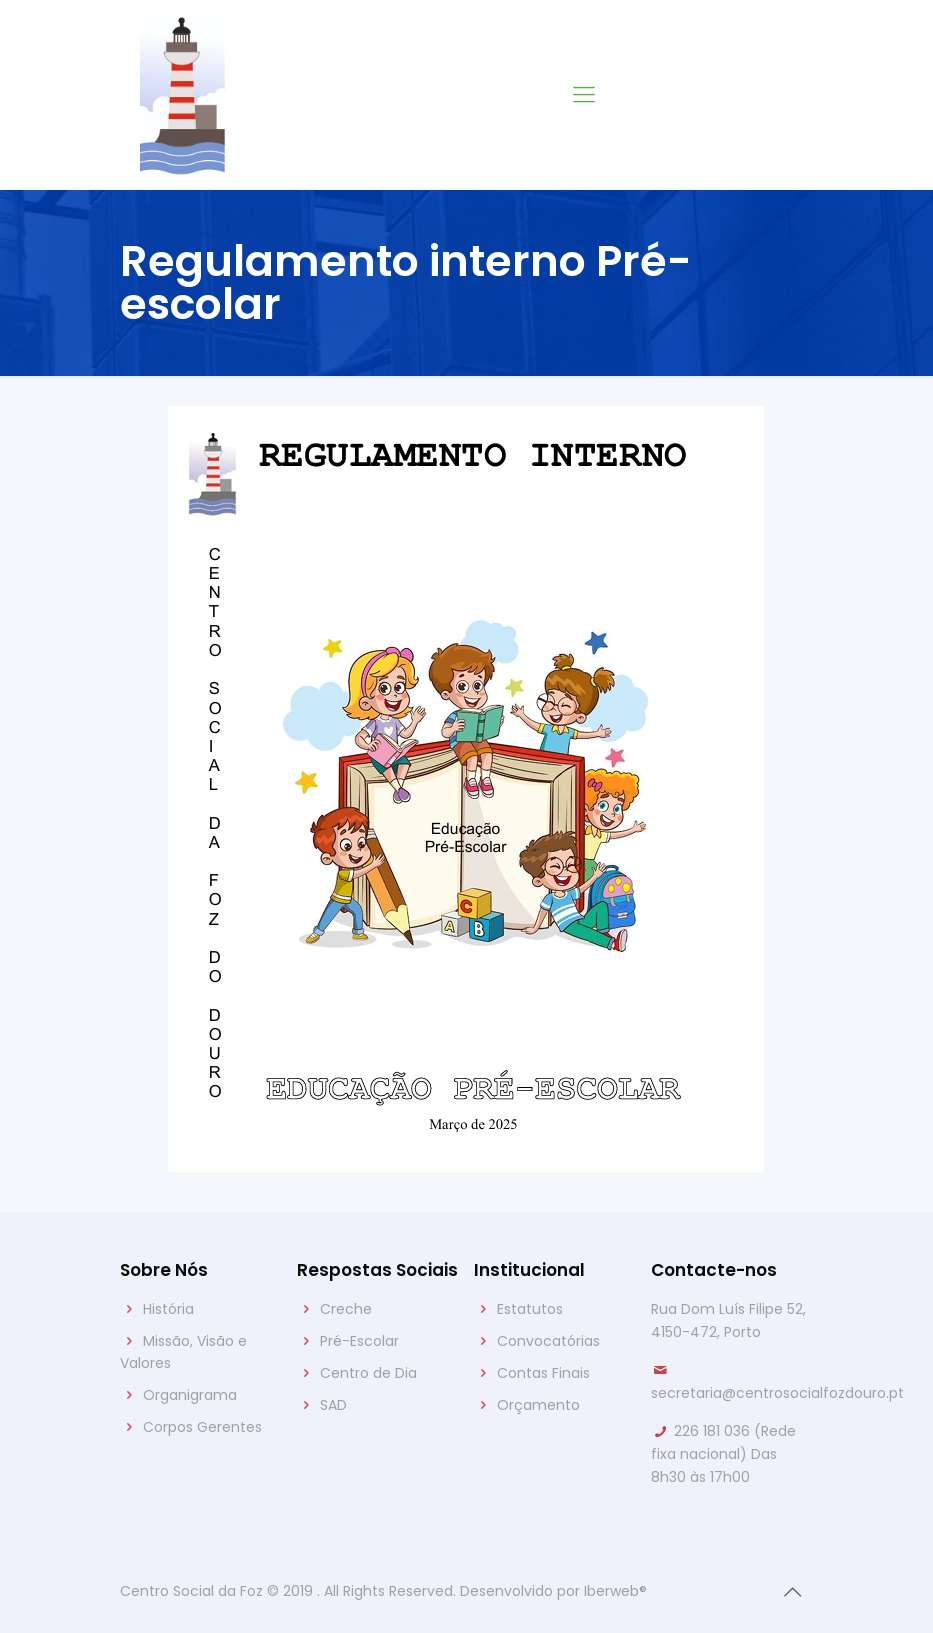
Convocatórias (548, 1341)
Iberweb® (615, 1591)
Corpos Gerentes (202, 1427)
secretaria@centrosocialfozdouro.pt (777, 1393)
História (168, 1309)
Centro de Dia (368, 1373)
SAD (333, 1405)
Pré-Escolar (359, 1341)
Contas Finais (543, 1373)
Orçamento (538, 1405)
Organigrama (190, 1395)
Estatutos (530, 1309)
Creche (346, 1309)
